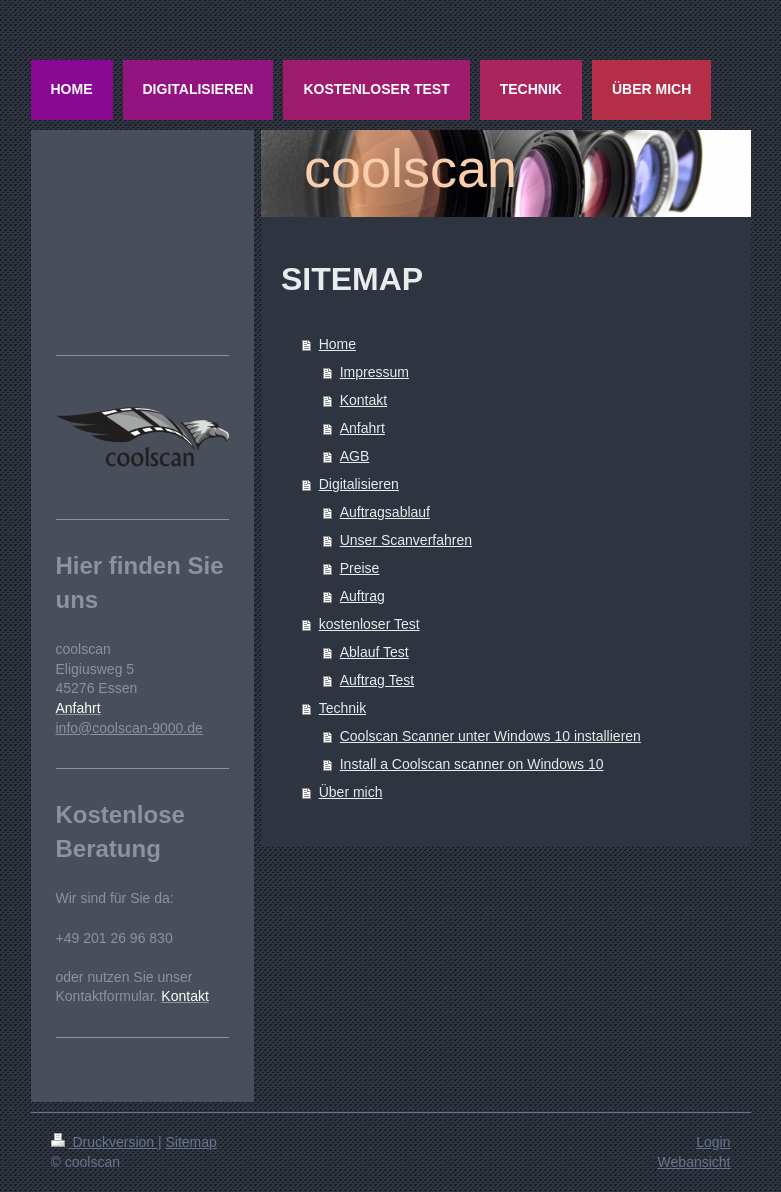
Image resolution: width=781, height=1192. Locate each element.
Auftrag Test (377, 680)
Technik (342, 708)
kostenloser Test (369, 624)
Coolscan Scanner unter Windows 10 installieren (490, 736)
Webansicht (694, 1162)
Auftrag (362, 596)
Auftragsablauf (385, 512)
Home (337, 344)
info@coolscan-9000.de (129, 728)
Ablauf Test (374, 652)
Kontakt (363, 400)
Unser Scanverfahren (406, 540)
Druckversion (104, 1142)
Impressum (374, 372)
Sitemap (191, 1142)
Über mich (351, 792)
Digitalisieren (359, 484)
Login (713, 1142)
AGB (355, 456)
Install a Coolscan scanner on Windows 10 (472, 764)
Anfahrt (362, 428)
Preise (360, 568)
